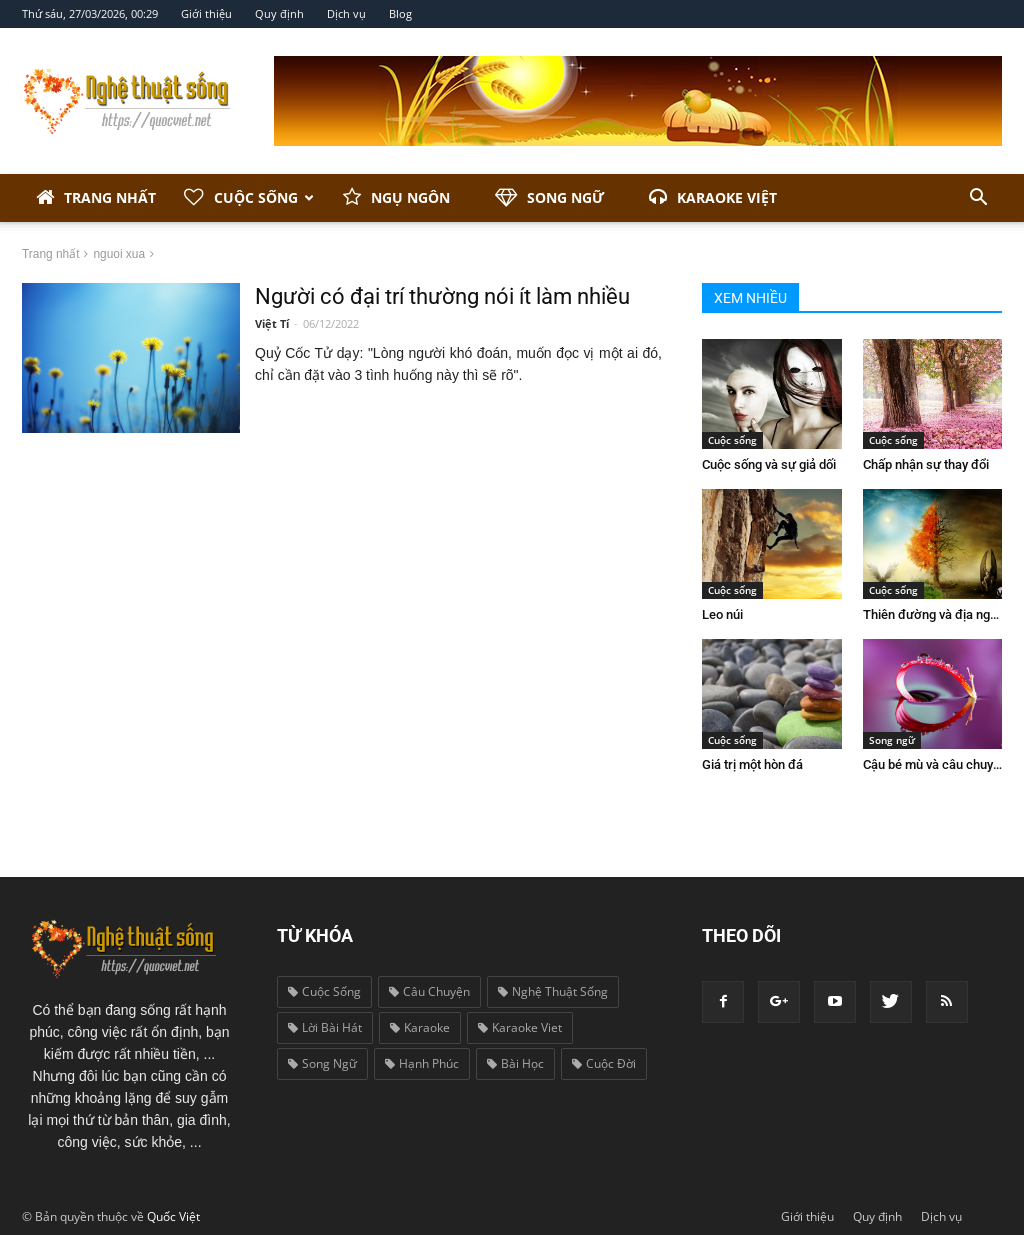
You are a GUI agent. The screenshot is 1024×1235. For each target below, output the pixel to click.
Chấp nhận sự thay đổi (926, 464)
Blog (400, 13)
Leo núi (722, 614)
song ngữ (322, 1063)
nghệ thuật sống (553, 991)
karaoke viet (520, 1027)
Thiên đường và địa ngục (933, 614)
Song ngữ (549, 198)
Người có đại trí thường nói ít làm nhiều (442, 296)
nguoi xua (119, 254)
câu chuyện (429, 991)
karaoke (420, 1027)
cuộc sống (324, 991)
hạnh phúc (422, 1063)
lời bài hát (325, 1027)
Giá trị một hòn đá (752, 764)
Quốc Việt (173, 1216)
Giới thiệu (206, 13)
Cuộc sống (249, 198)
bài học (515, 1063)
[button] (978, 198)
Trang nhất (96, 198)
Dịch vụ (346, 13)
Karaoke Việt (713, 198)
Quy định (279, 13)
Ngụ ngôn (396, 198)
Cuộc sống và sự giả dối (769, 464)
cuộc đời (604, 1063)
